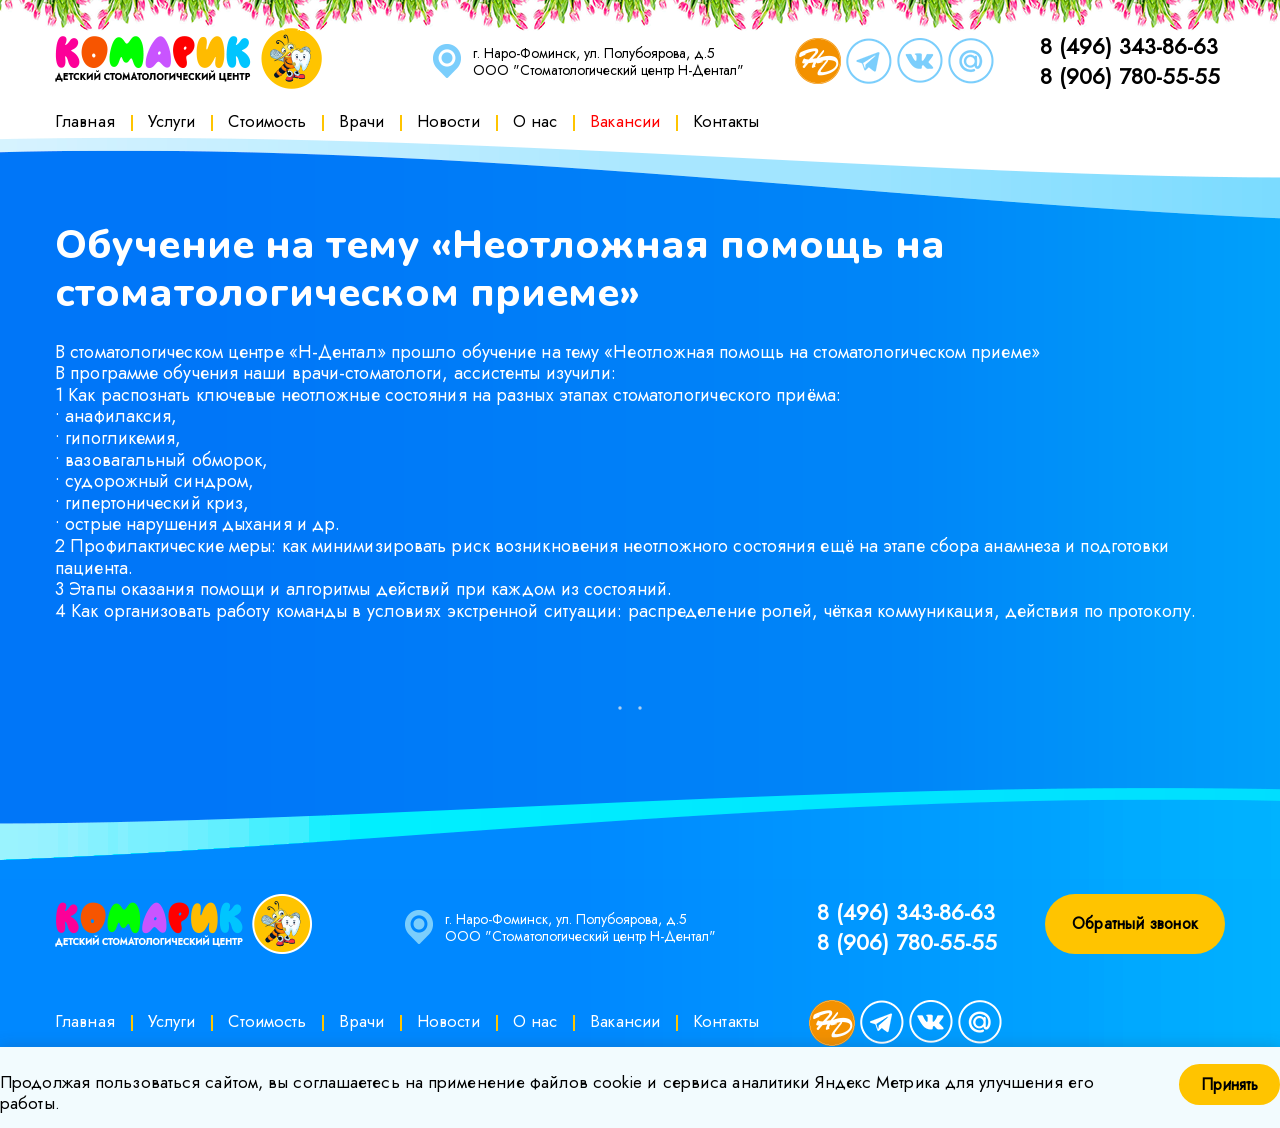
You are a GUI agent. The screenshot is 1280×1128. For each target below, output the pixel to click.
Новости (448, 121)
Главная (85, 121)
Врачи (361, 121)
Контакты (726, 121)
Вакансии (625, 121)
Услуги (172, 121)
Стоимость (267, 121)
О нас (535, 121)
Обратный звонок (1135, 923)
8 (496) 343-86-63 (1129, 46)
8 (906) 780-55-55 (1130, 76)
